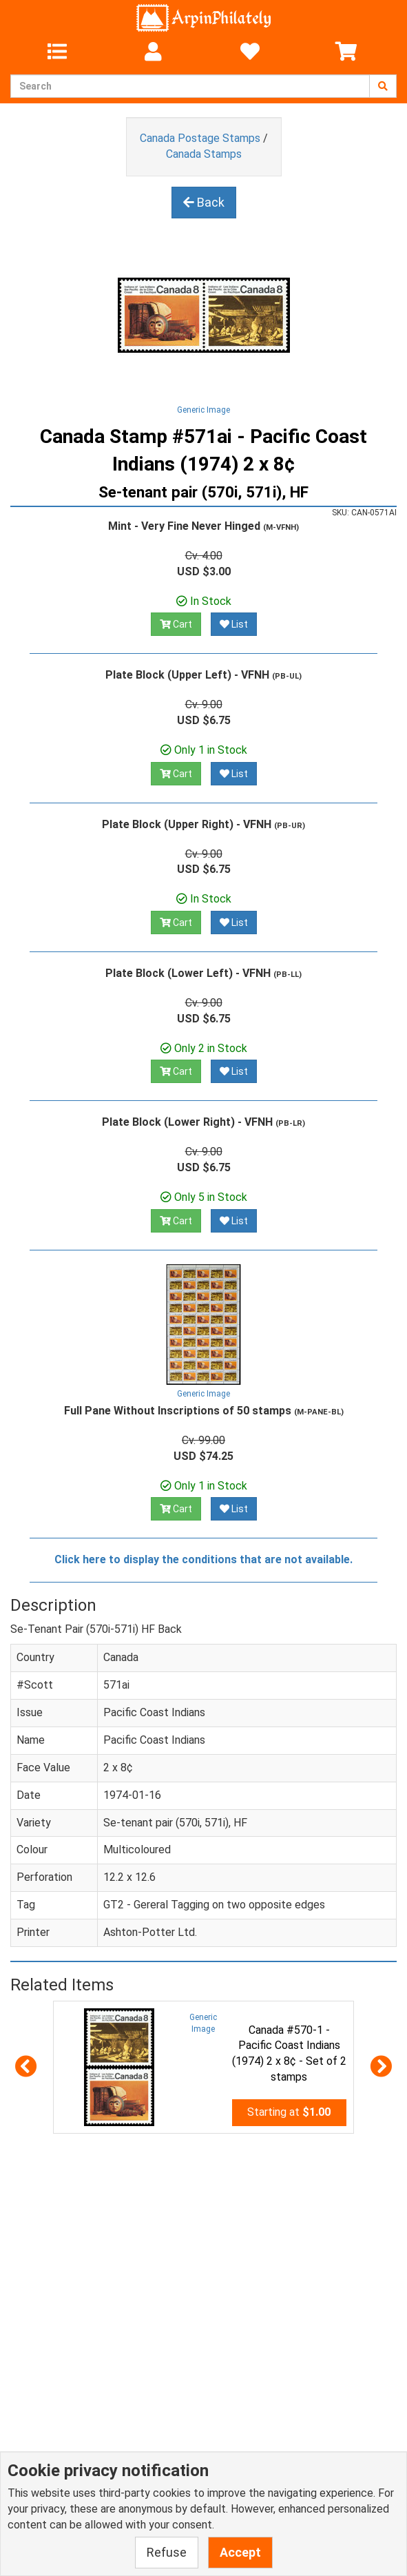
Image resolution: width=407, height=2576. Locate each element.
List (234, 624)
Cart (176, 624)
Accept (240, 2552)
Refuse (167, 2552)
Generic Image (203, 410)
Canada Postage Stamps (200, 138)
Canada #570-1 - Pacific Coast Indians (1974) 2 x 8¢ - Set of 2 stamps (289, 2053)
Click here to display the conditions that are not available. (203, 1559)
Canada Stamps (204, 154)
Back (204, 202)
